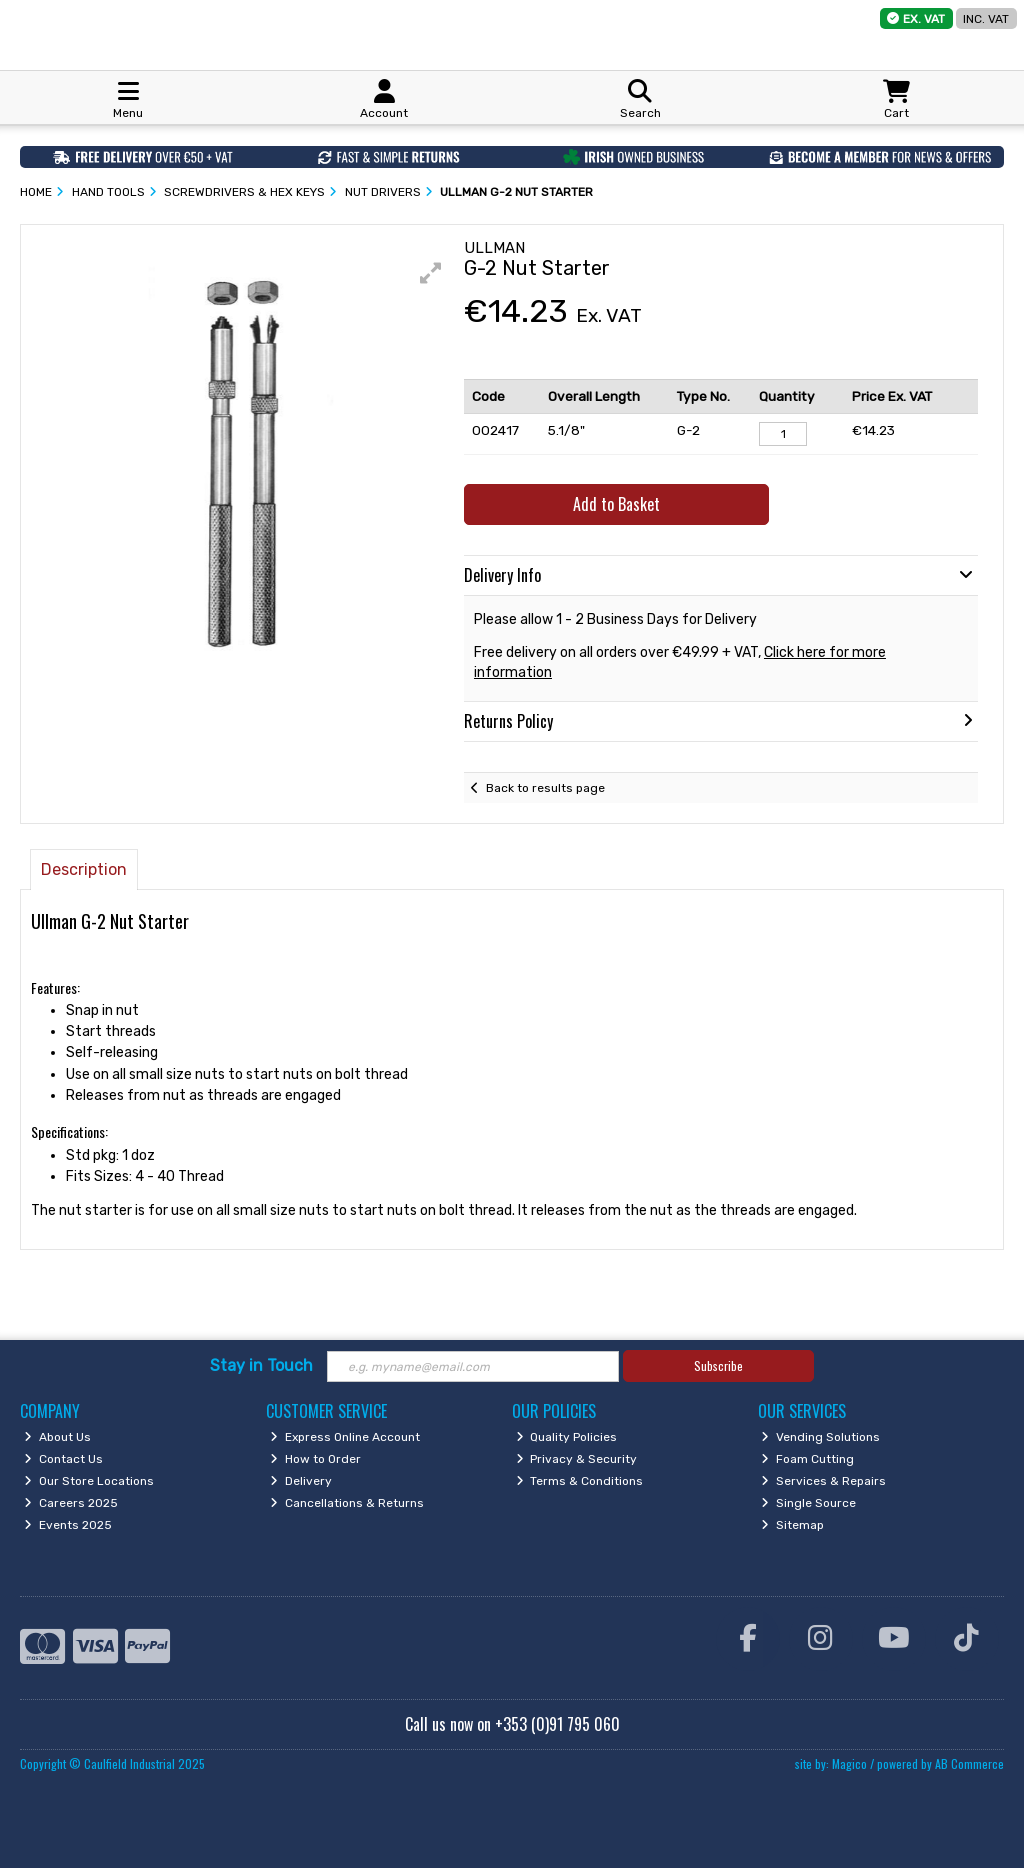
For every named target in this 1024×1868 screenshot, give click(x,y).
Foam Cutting (807, 1459)
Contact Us (63, 1459)
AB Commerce (969, 1763)
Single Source (808, 1503)
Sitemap (792, 1525)
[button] (431, 273)
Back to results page (545, 788)
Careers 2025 (71, 1503)
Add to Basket (616, 504)
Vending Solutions (820, 1437)
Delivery (301, 1481)
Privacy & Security (577, 1459)
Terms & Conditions (580, 1481)
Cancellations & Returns (347, 1503)
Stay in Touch (261, 1365)
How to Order (315, 1459)
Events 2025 (68, 1525)
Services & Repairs (823, 1481)
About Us (57, 1437)
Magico (849, 1763)
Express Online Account (345, 1437)
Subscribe (718, 1365)
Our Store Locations (89, 1481)
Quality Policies (567, 1437)
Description (84, 869)
